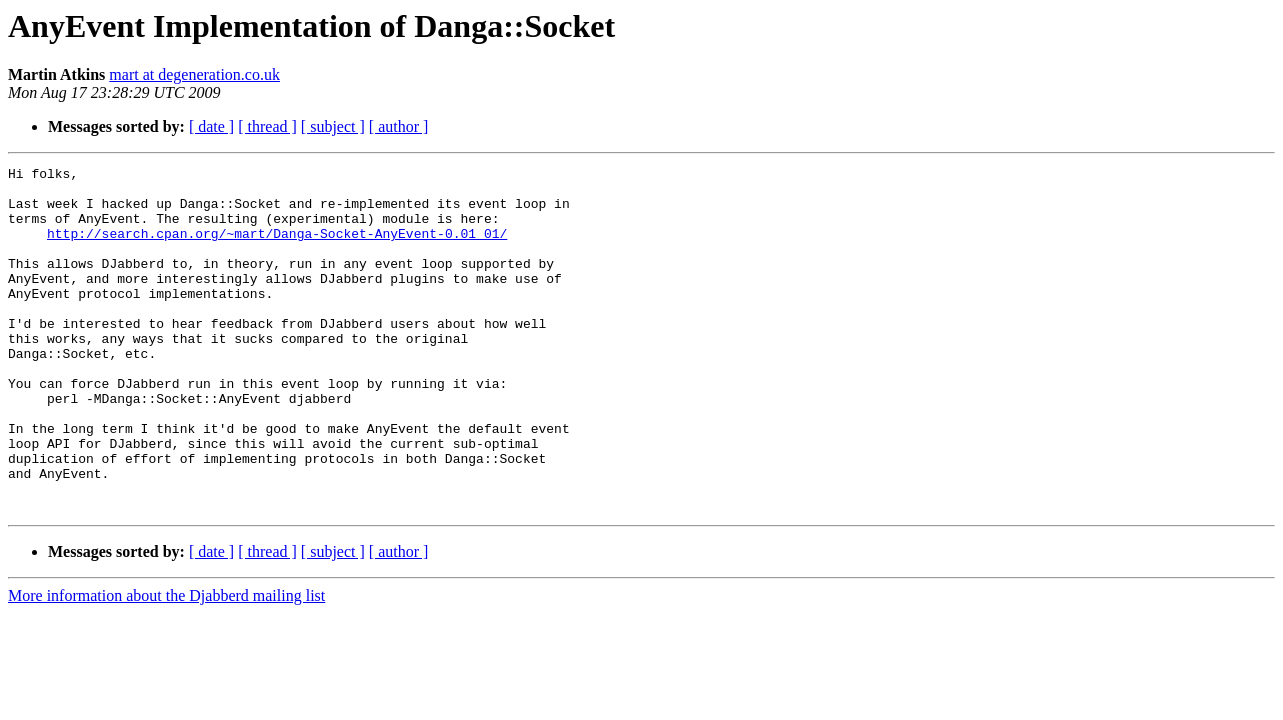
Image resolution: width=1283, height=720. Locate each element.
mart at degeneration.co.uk (194, 74)
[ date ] (211, 126)
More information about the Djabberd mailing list (166, 664)
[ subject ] (333, 126)
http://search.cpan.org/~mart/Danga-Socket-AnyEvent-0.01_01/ (277, 248)
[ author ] (399, 126)
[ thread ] (267, 126)
